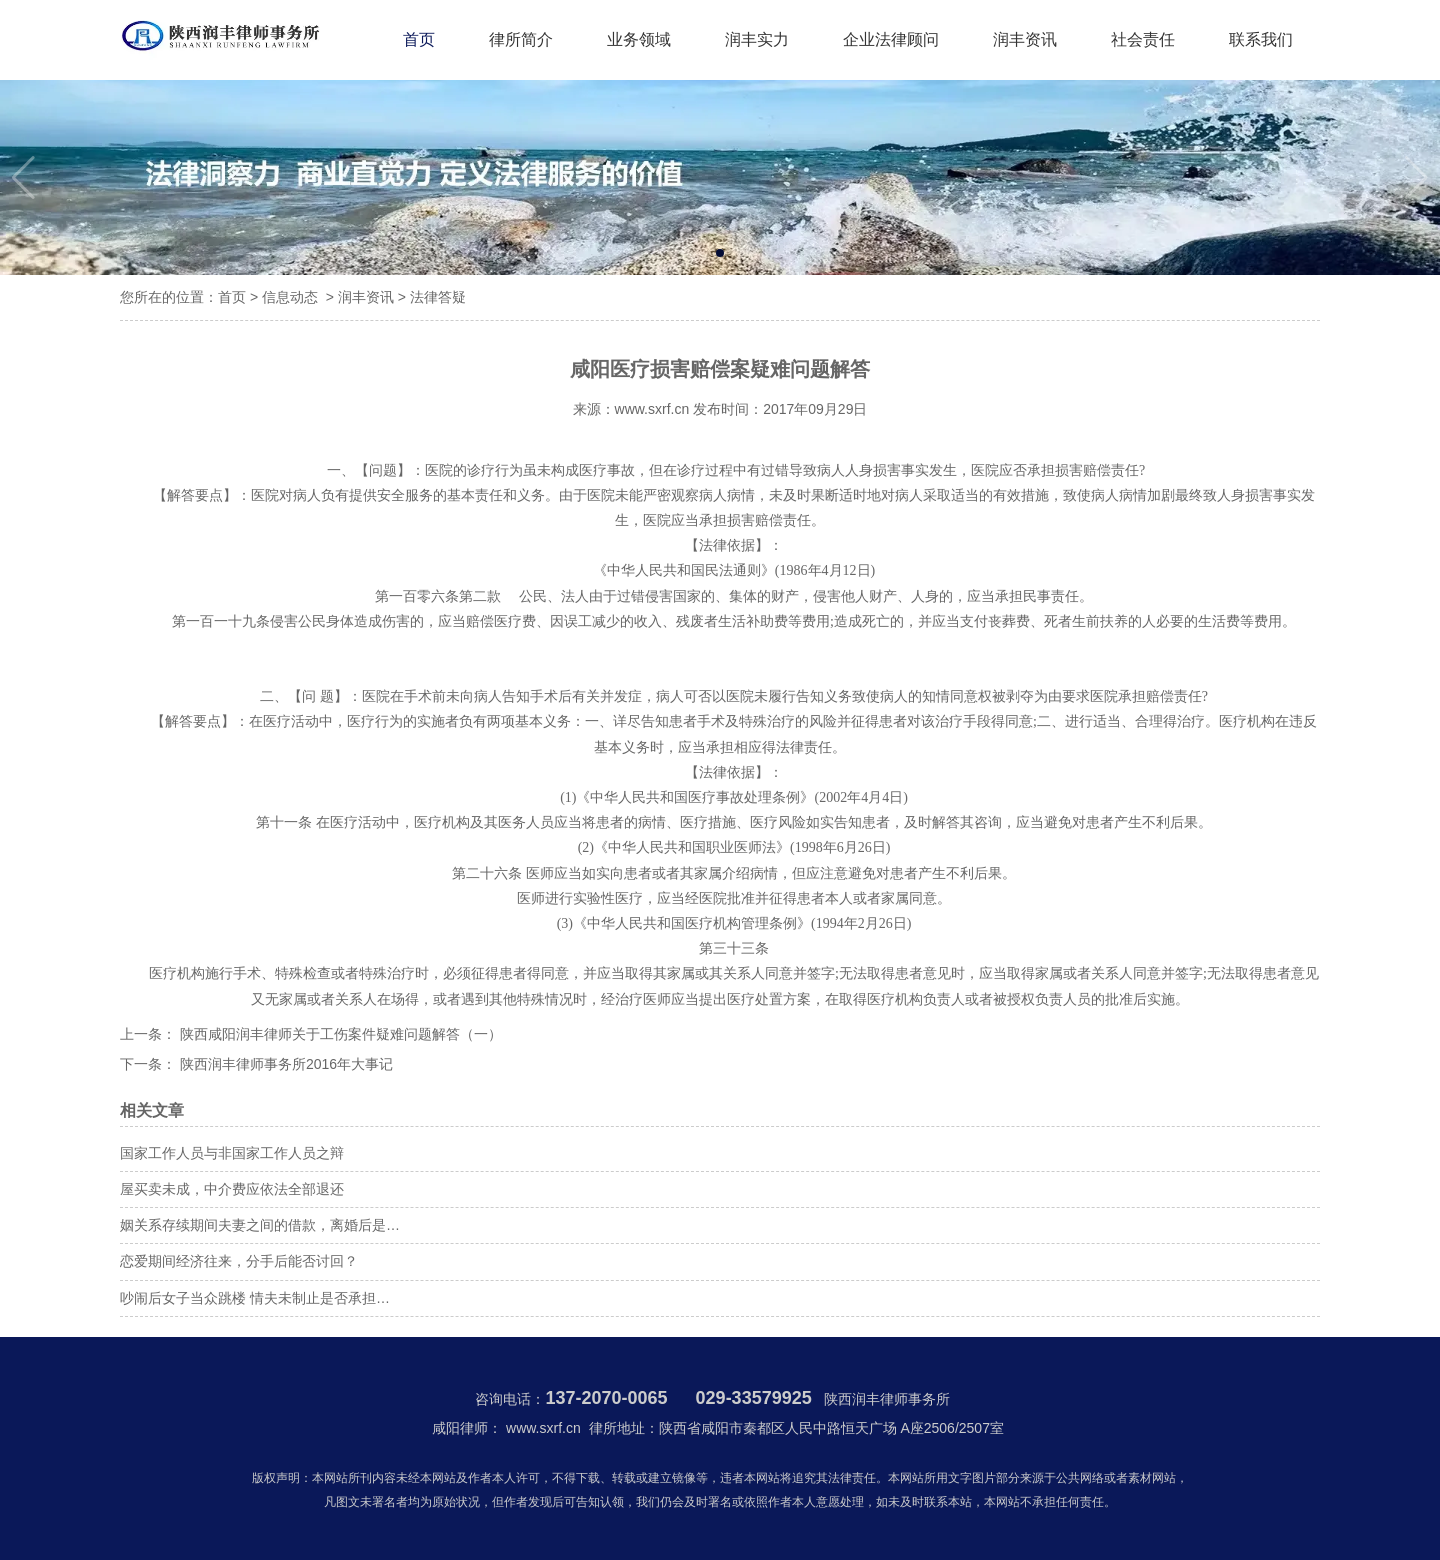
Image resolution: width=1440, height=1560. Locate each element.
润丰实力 (757, 39)
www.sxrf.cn (652, 409)
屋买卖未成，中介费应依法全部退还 (232, 1189)
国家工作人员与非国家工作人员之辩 (232, 1153)
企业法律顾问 (891, 39)
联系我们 (1261, 39)
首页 (419, 39)
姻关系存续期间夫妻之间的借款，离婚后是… (260, 1225)
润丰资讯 (1025, 39)
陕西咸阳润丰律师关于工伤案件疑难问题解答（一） (339, 1034)
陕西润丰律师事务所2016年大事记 (284, 1064)
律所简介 (521, 39)
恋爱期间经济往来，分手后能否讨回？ (239, 1261)
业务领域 (639, 39)
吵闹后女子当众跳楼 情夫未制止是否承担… (255, 1298)
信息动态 (290, 297)
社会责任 (1143, 39)
